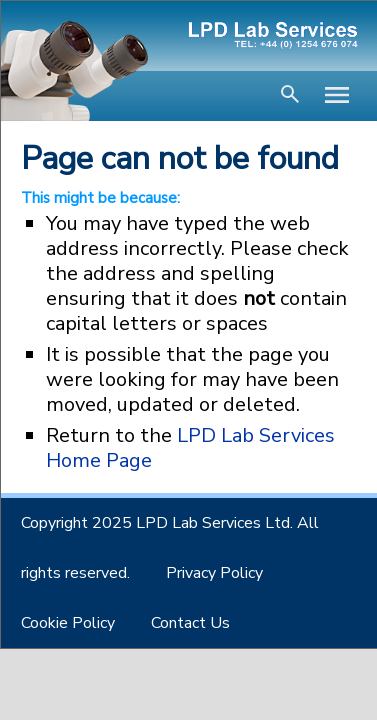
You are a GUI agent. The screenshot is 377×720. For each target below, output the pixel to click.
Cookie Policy (68, 623)
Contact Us (190, 623)
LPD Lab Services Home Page (190, 448)
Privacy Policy (214, 573)
